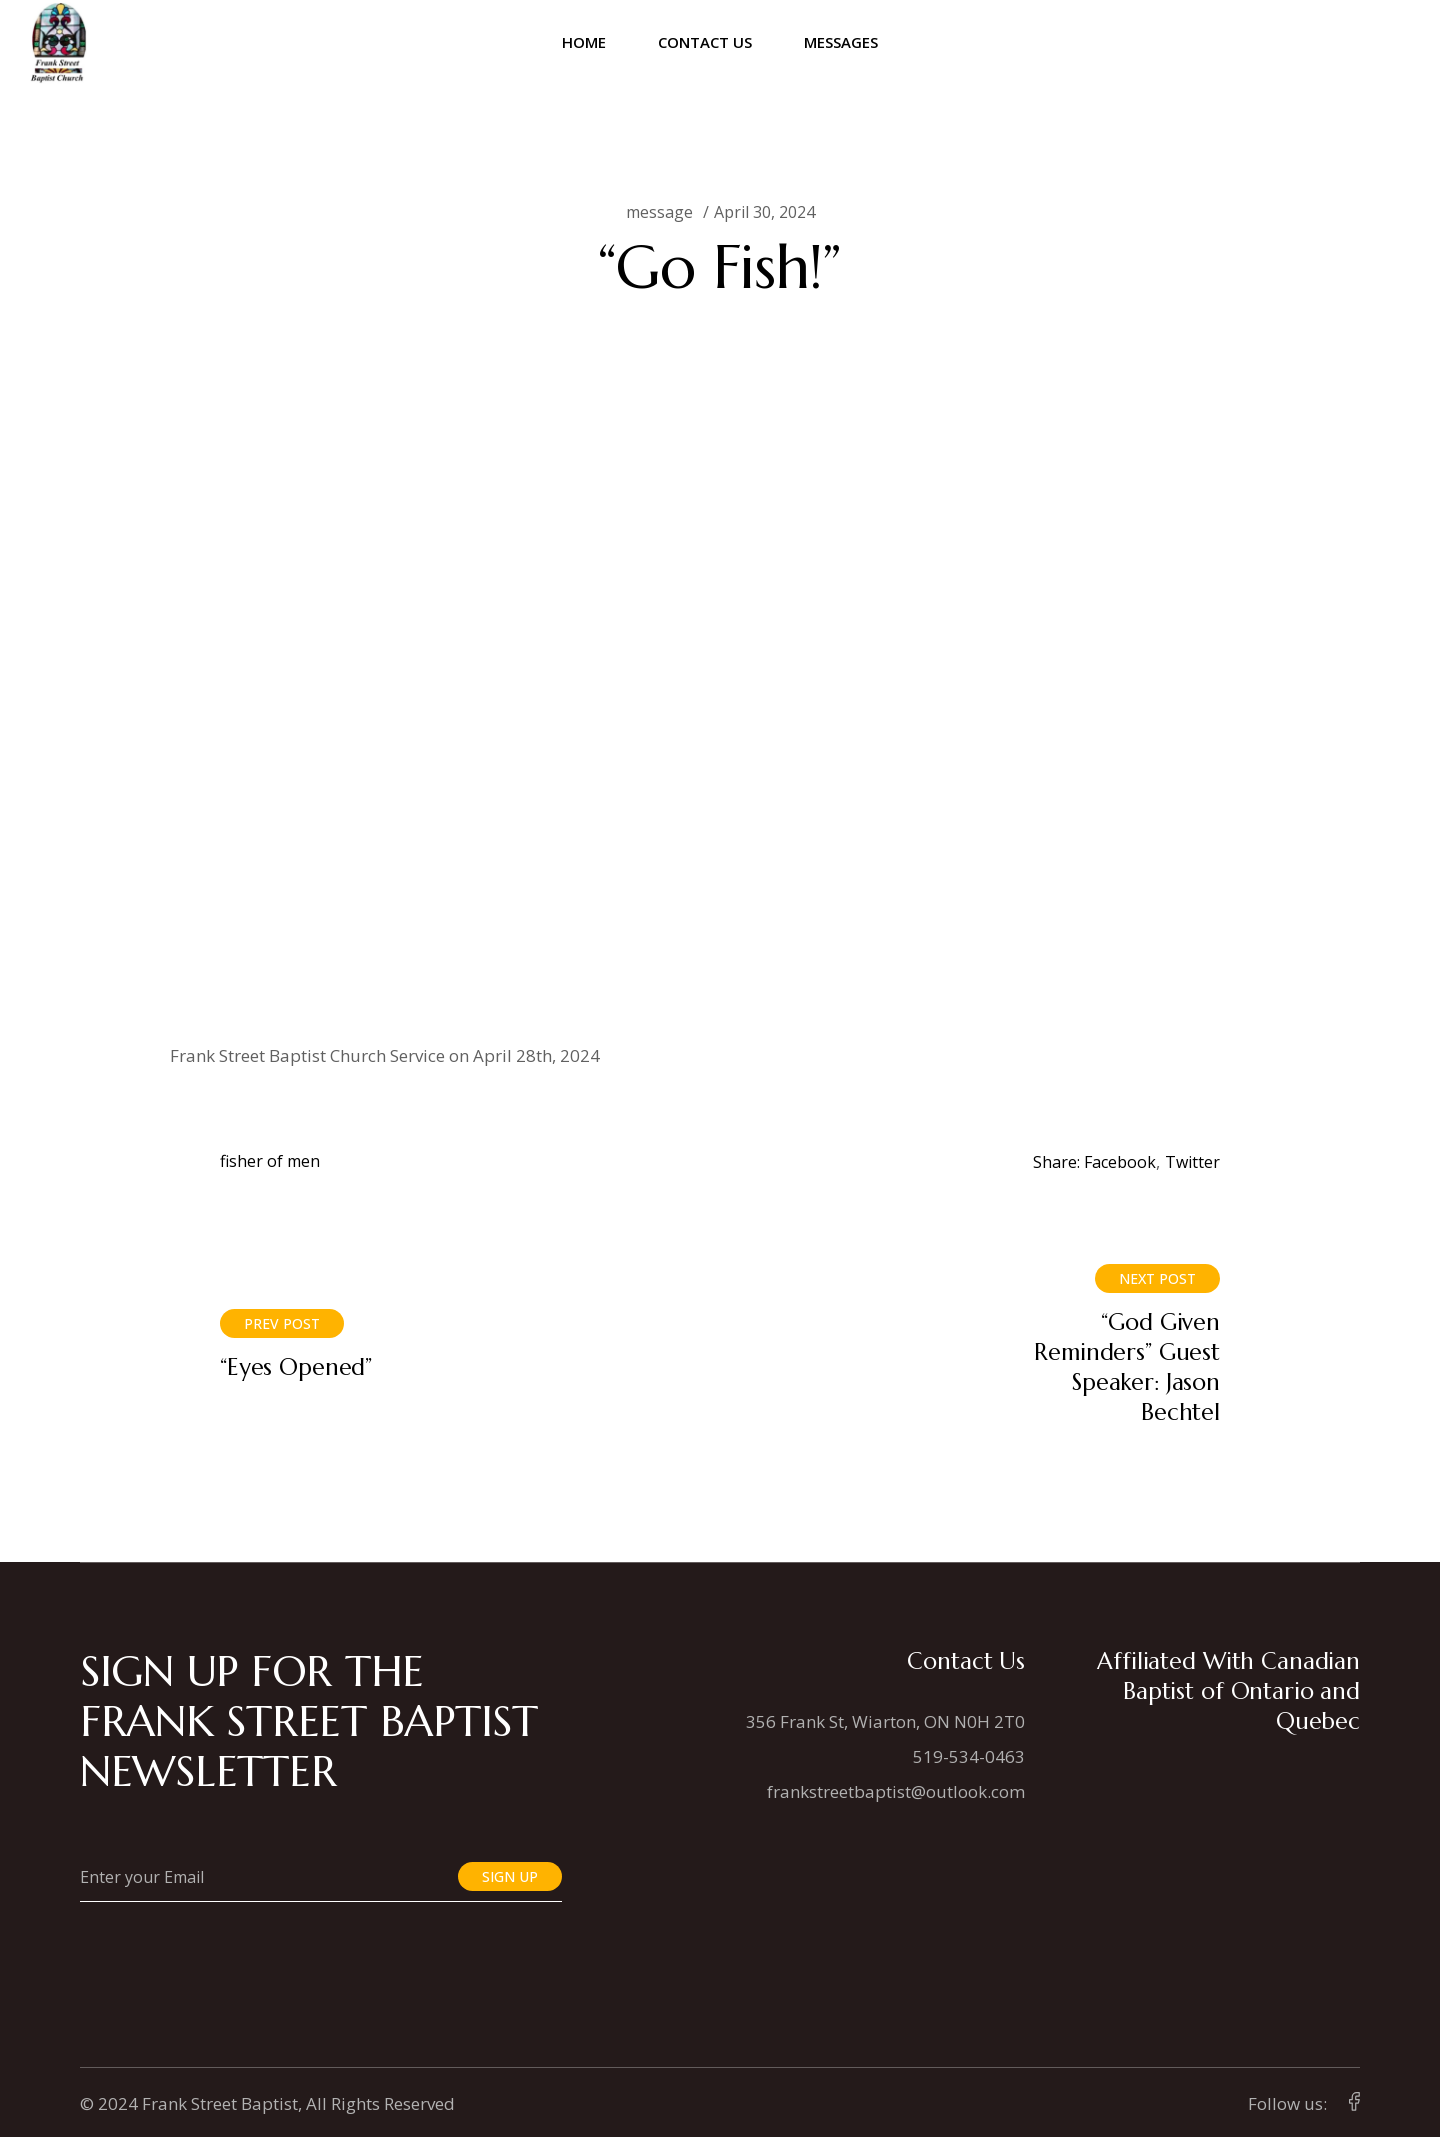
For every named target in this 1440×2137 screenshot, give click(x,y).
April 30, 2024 (764, 212)
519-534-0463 (969, 1756)
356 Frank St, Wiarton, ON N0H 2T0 (885, 1721)
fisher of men (270, 1161)
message (659, 212)
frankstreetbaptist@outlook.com (896, 1791)
